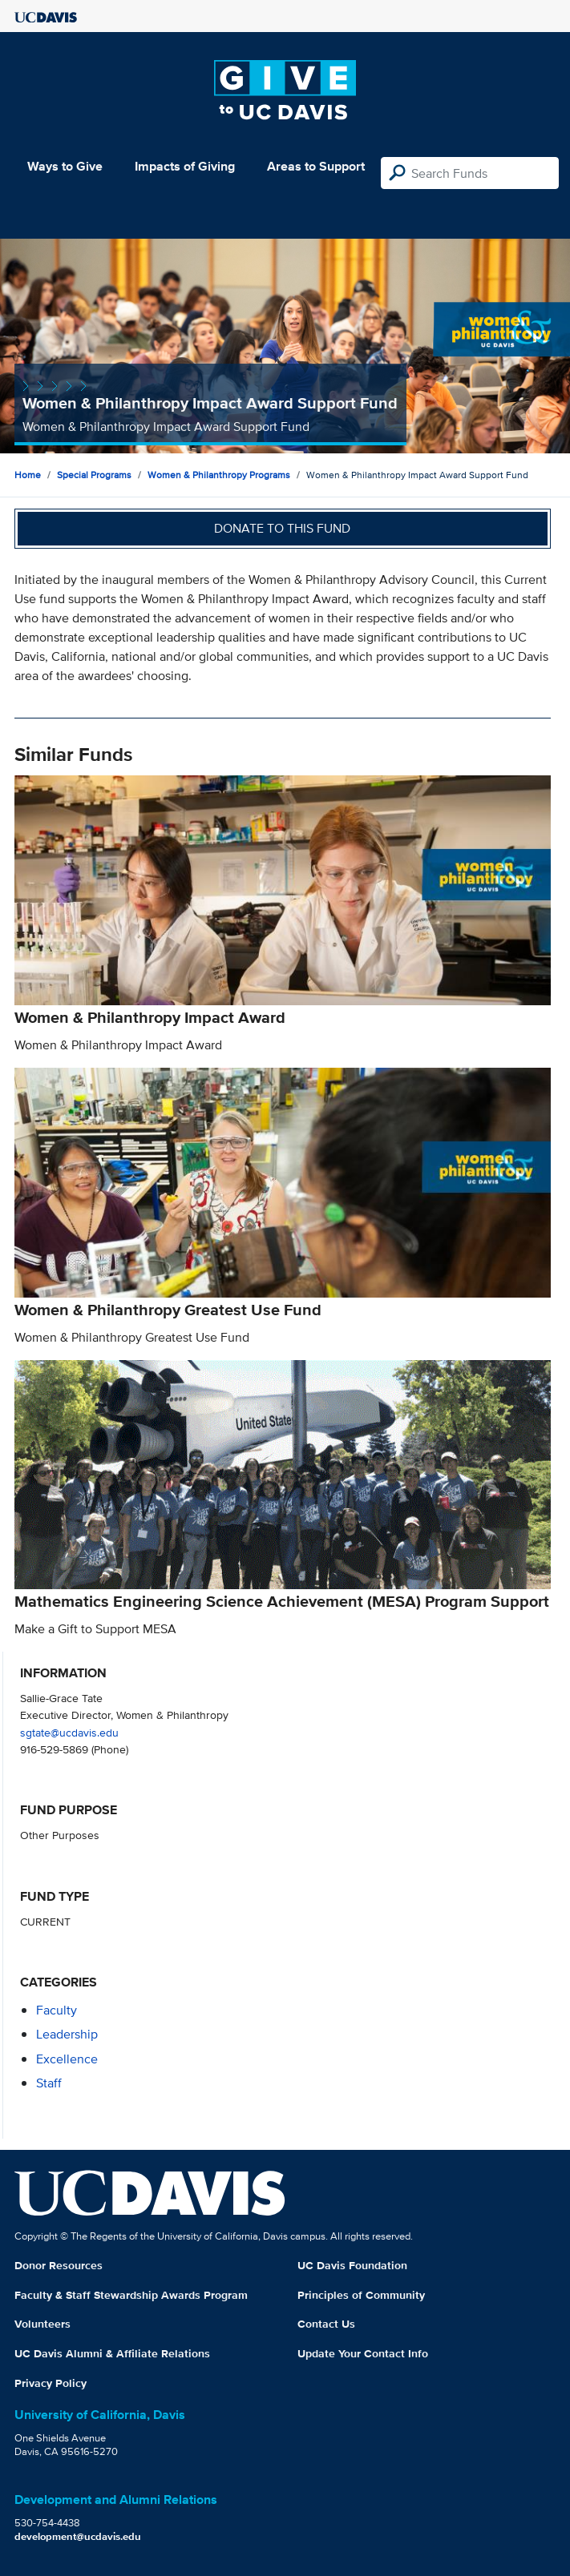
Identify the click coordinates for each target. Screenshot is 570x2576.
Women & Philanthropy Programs (219, 474)
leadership (67, 2034)
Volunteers (42, 2324)
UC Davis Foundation (352, 2265)
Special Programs (94, 474)
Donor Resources (58, 2265)
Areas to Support (316, 166)
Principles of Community (361, 2295)
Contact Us (326, 2324)
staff (49, 2083)
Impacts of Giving (185, 166)
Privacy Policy (50, 2383)
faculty (56, 2010)
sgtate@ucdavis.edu (69, 1732)
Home (27, 474)
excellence (67, 2059)
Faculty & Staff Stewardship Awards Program (131, 2295)
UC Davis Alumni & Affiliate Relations (112, 2353)
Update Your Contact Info (362, 2353)
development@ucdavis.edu (77, 2536)
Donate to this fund (282, 528)
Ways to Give (65, 166)
